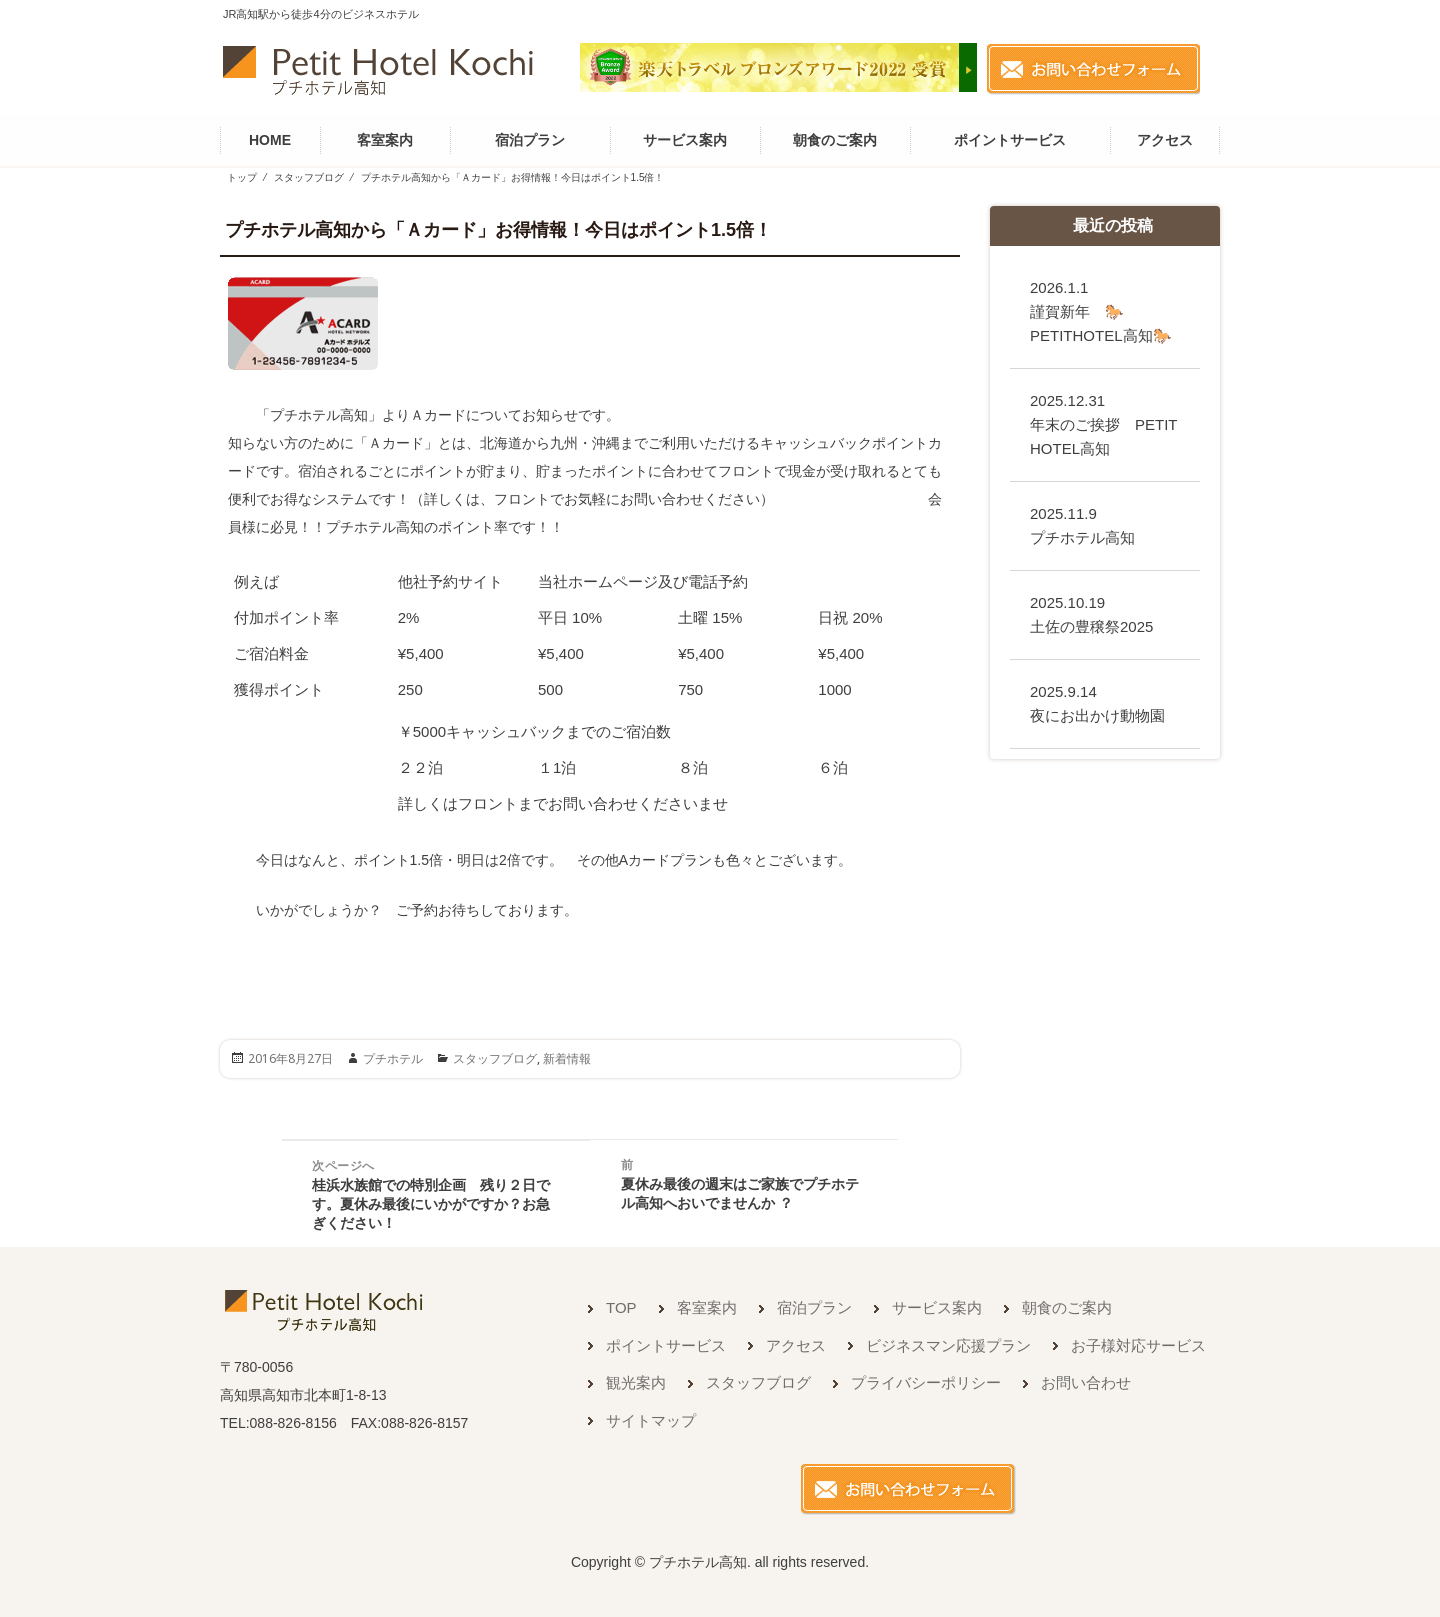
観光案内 (636, 1382)
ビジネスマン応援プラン (948, 1345)
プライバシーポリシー (926, 1382)
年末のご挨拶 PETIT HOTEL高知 (1103, 424)
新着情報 (567, 1058)
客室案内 (385, 140)
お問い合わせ (1086, 1382)
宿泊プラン (530, 140)
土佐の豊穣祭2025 (1099, 614)
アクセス (1165, 140)
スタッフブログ (309, 177)
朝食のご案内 (835, 140)
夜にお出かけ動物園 (1097, 703)
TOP (621, 1307)
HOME (270, 140)
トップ (242, 177)
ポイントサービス (1010, 140)
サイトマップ (651, 1420)
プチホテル (393, 1058)
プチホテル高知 (1082, 525)
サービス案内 (685, 140)
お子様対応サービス (1138, 1345)
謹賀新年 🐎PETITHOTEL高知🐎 (1101, 311)
